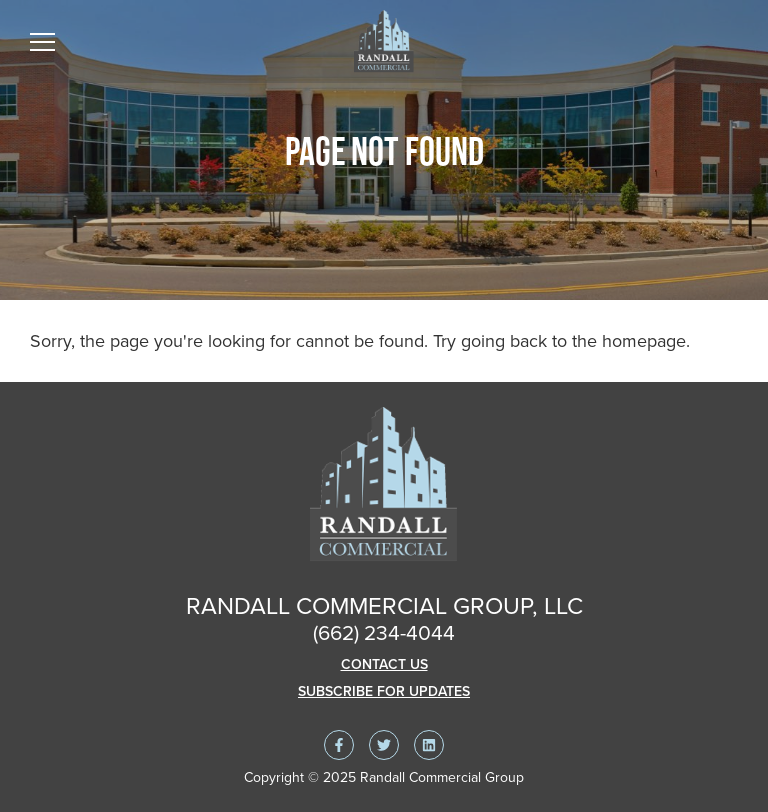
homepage (644, 341)
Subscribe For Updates (384, 691)
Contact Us (384, 664)
